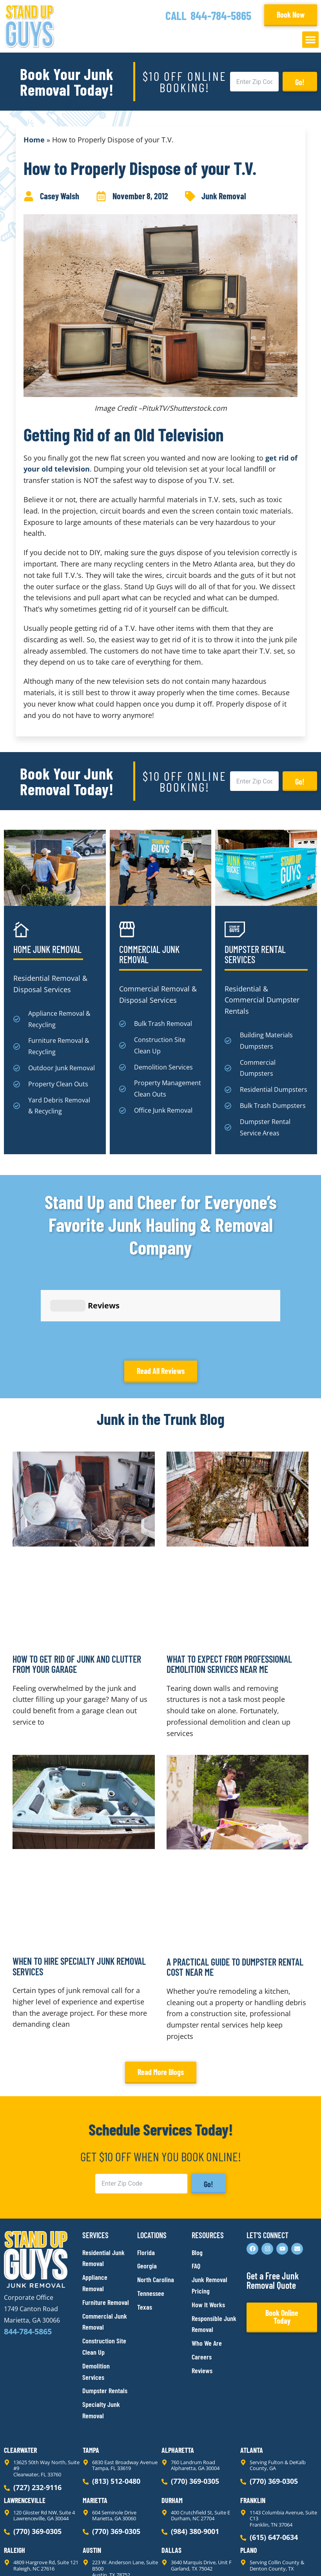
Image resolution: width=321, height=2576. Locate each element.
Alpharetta (177, 2379)
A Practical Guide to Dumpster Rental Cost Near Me (235, 1896)
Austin (92, 2479)
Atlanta (251, 2379)
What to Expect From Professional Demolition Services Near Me (229, 1593)
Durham (172, 2429)
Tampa (91, 2379)
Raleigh (14, 2479)
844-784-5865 (220, 15)
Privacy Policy (22, 2556)
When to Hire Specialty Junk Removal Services (79, 1895)
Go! (300, 82)
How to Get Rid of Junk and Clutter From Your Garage (77, 1593)
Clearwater (20, 2379)
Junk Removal (223, 196)
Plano (248, 2479)
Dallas (171, 2479)
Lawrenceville (24, 2429)
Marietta (95, 2429)
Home (34, 139)
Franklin (252, 2429)
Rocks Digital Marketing (282, 2556)
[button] (310, 39)
